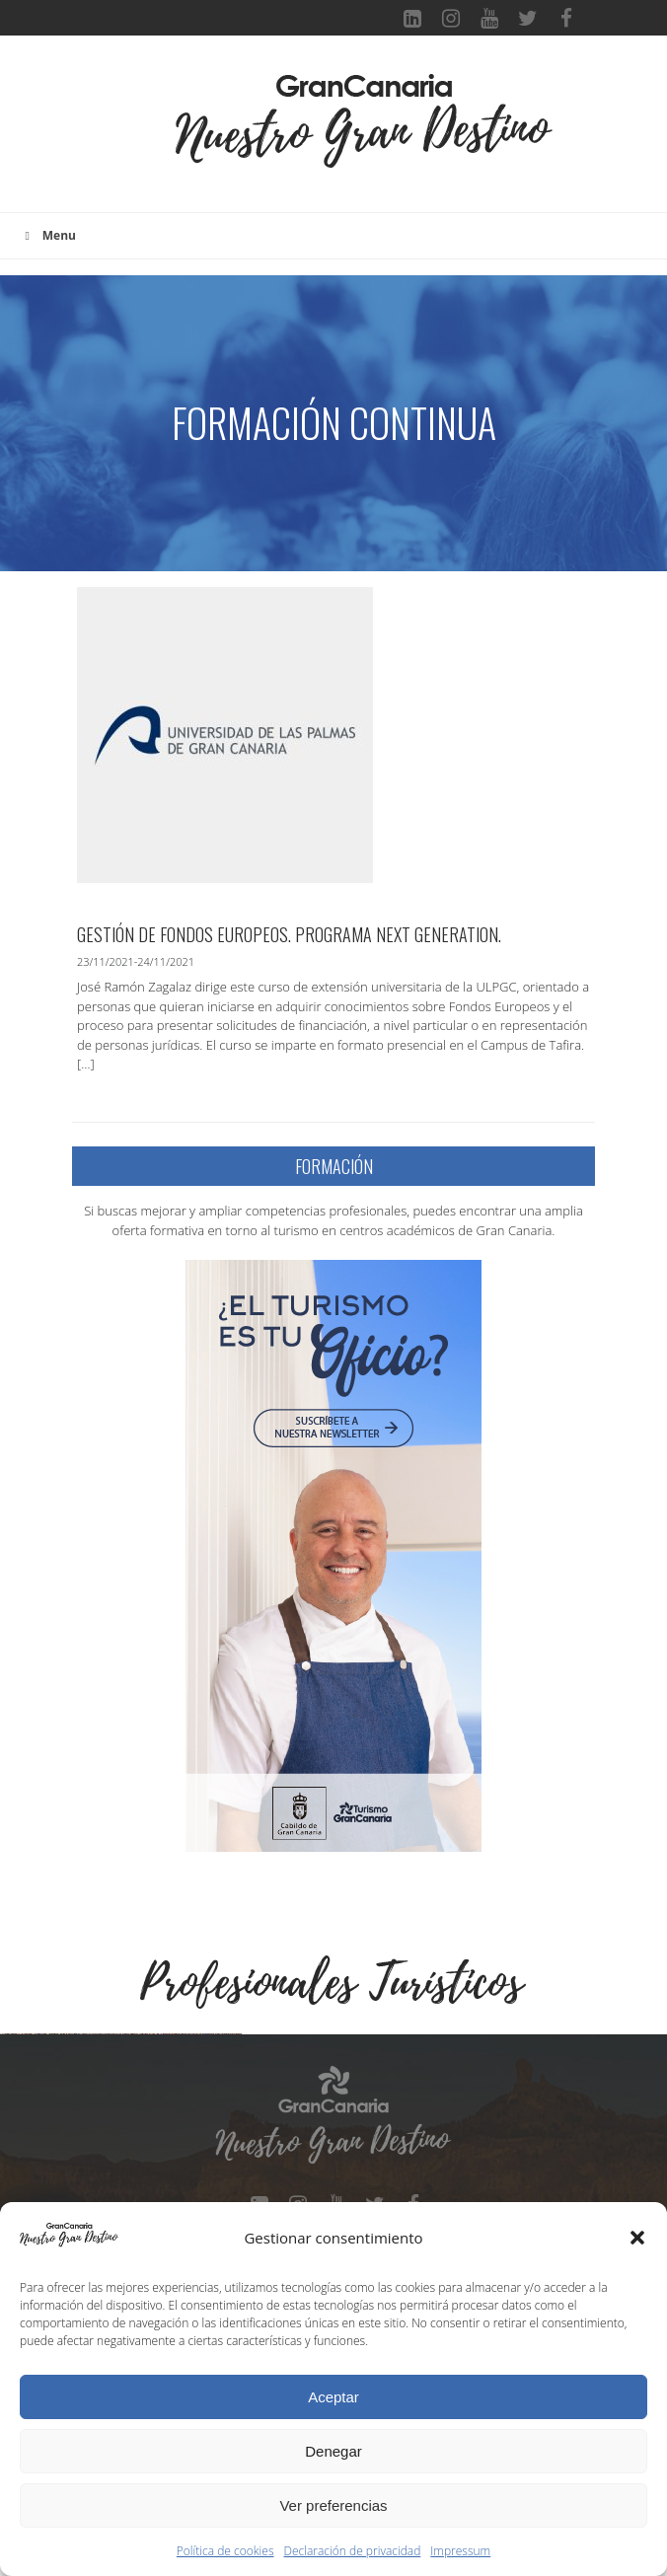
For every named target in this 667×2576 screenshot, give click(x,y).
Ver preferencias (333, 2505)
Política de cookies (225, 2550)
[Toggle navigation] (142, 134)
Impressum (460, 2550)
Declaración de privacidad (352, 2550)
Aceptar (333, 2397)
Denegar (333, 2451)
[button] (637, 2237)
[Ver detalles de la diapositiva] (123, 2156)
